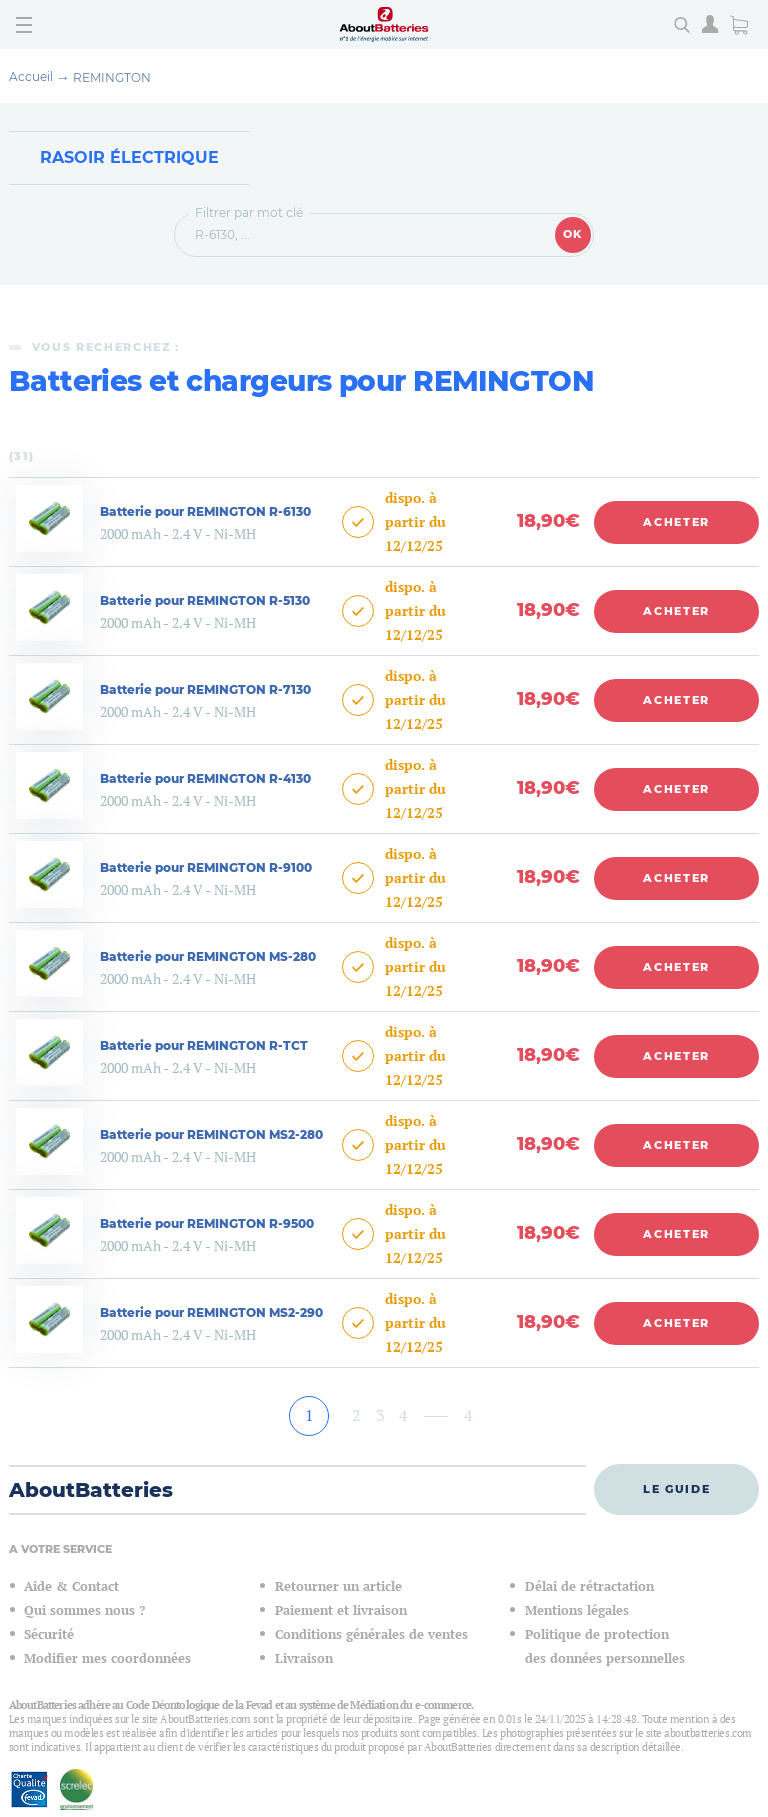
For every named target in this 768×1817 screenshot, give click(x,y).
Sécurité (49, 1634)
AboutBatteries (91, 1490)
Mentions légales (577, 1610)
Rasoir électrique (129, 157)
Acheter (676, 522)
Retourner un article (338, 1586)
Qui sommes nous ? (84, 1610)
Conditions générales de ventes (371, 1634)
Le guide (676, 1489)
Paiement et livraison (341, 1610)
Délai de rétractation (589, 1586)
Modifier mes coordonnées (107, 1658)
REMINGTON (112, 77)
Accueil (31, 76)
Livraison (304, 1658)
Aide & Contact (71, 1586)
